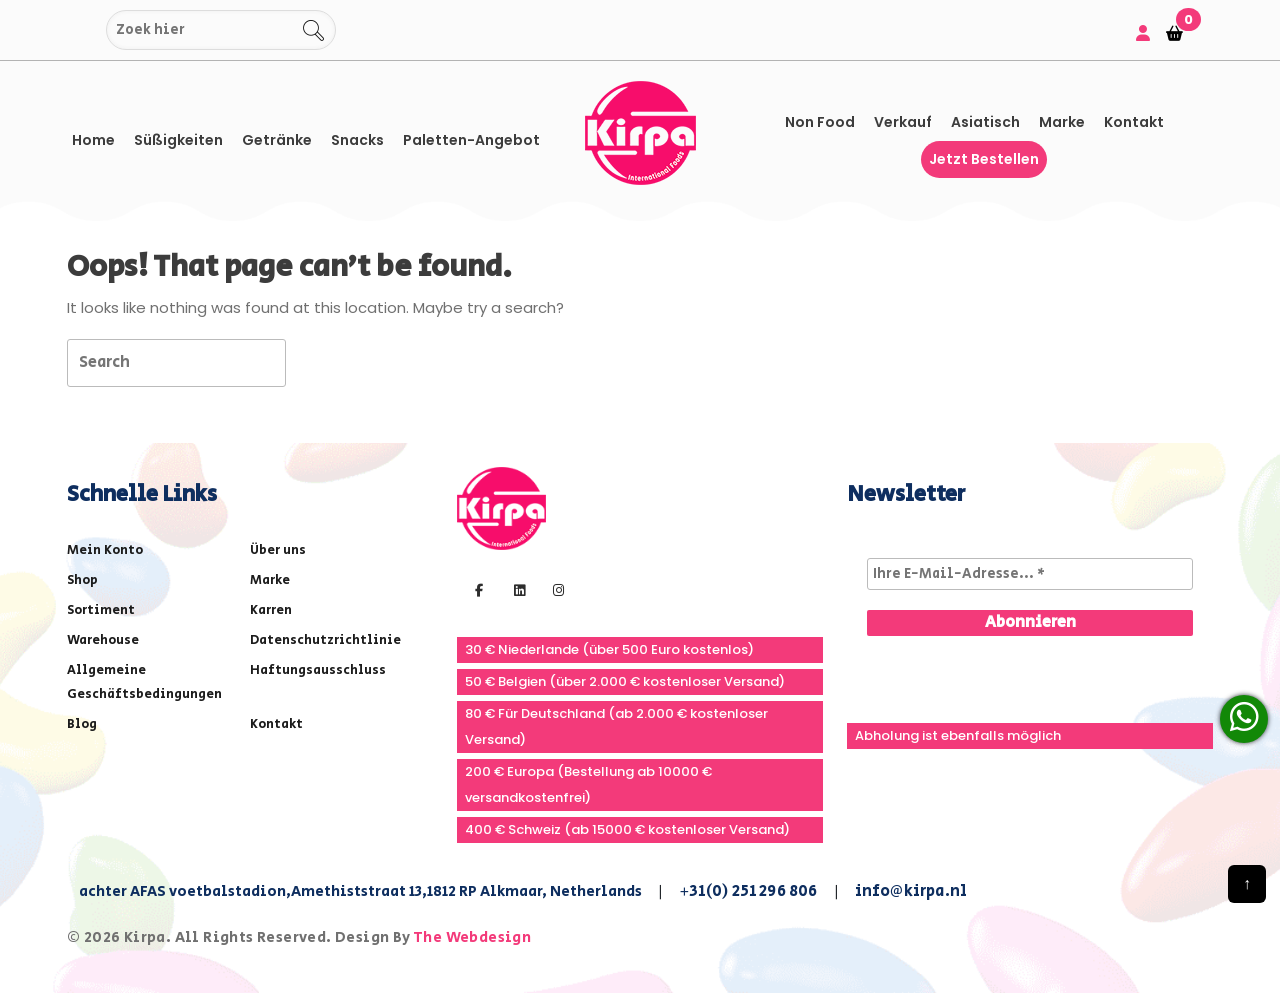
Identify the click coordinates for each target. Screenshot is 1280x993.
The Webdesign (472, 937)
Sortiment (101, 610)
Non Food (820, 122)
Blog (82, 724)
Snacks (357, 140)
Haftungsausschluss (318, 670)
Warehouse (103, 640)
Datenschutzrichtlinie (325, 640)
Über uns (278, 550)
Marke (1062, 122)
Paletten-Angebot (471, 140)
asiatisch (985, 122)
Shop (82, 580)
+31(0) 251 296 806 (748, 891)
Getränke (277, 140)
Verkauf (903, 122)
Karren (271, 610)
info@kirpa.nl (911, 891)
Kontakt (1134, 122)
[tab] (321, 361)
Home (93, 140)
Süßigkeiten (178, 140)
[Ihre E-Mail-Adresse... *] (1030, 574)
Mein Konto (105, 550)
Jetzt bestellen (984, 159)
